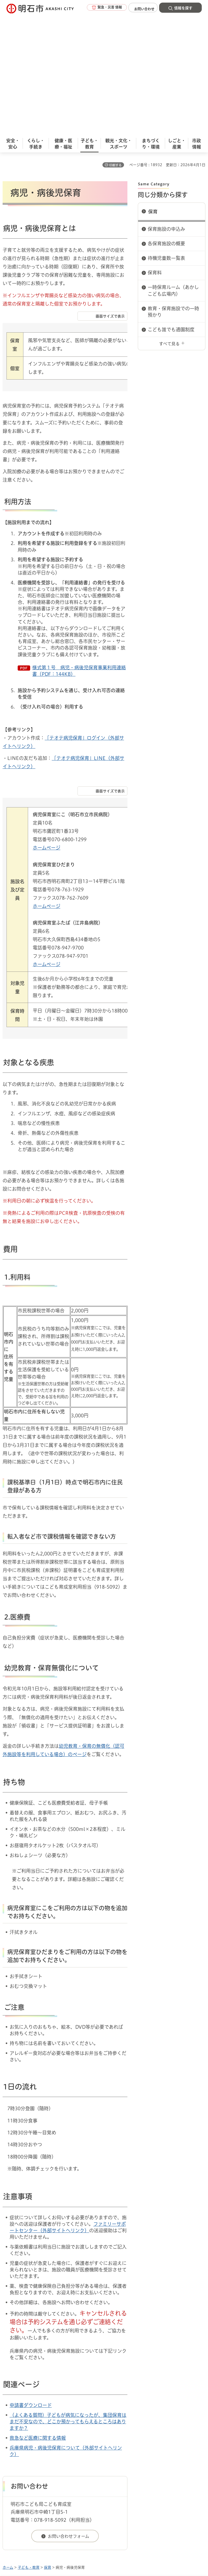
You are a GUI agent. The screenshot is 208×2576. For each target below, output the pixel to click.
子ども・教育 (29, 2445)
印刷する (115, 42)
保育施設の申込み (166, 106)
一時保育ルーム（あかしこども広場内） (173, 167)
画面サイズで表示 (110, 193)
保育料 (155, 150)
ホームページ (46, 725)
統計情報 (144, 2535)
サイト (135, 2472)
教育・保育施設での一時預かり (173, 189)
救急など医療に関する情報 (38, 2315)
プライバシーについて (47, 2472)
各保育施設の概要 (166, 121)
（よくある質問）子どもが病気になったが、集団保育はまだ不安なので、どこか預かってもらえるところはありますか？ (68, 2299)
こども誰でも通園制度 (171, 207)
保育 (153, 89)
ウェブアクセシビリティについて (117, 2463)
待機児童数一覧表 (166, 135)
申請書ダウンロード (31, 2282)
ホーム (8, 2445)
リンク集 (98, 2472)
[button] (99, 8)
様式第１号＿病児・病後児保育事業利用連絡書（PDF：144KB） (79, 548)
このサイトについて (45, 2463)
